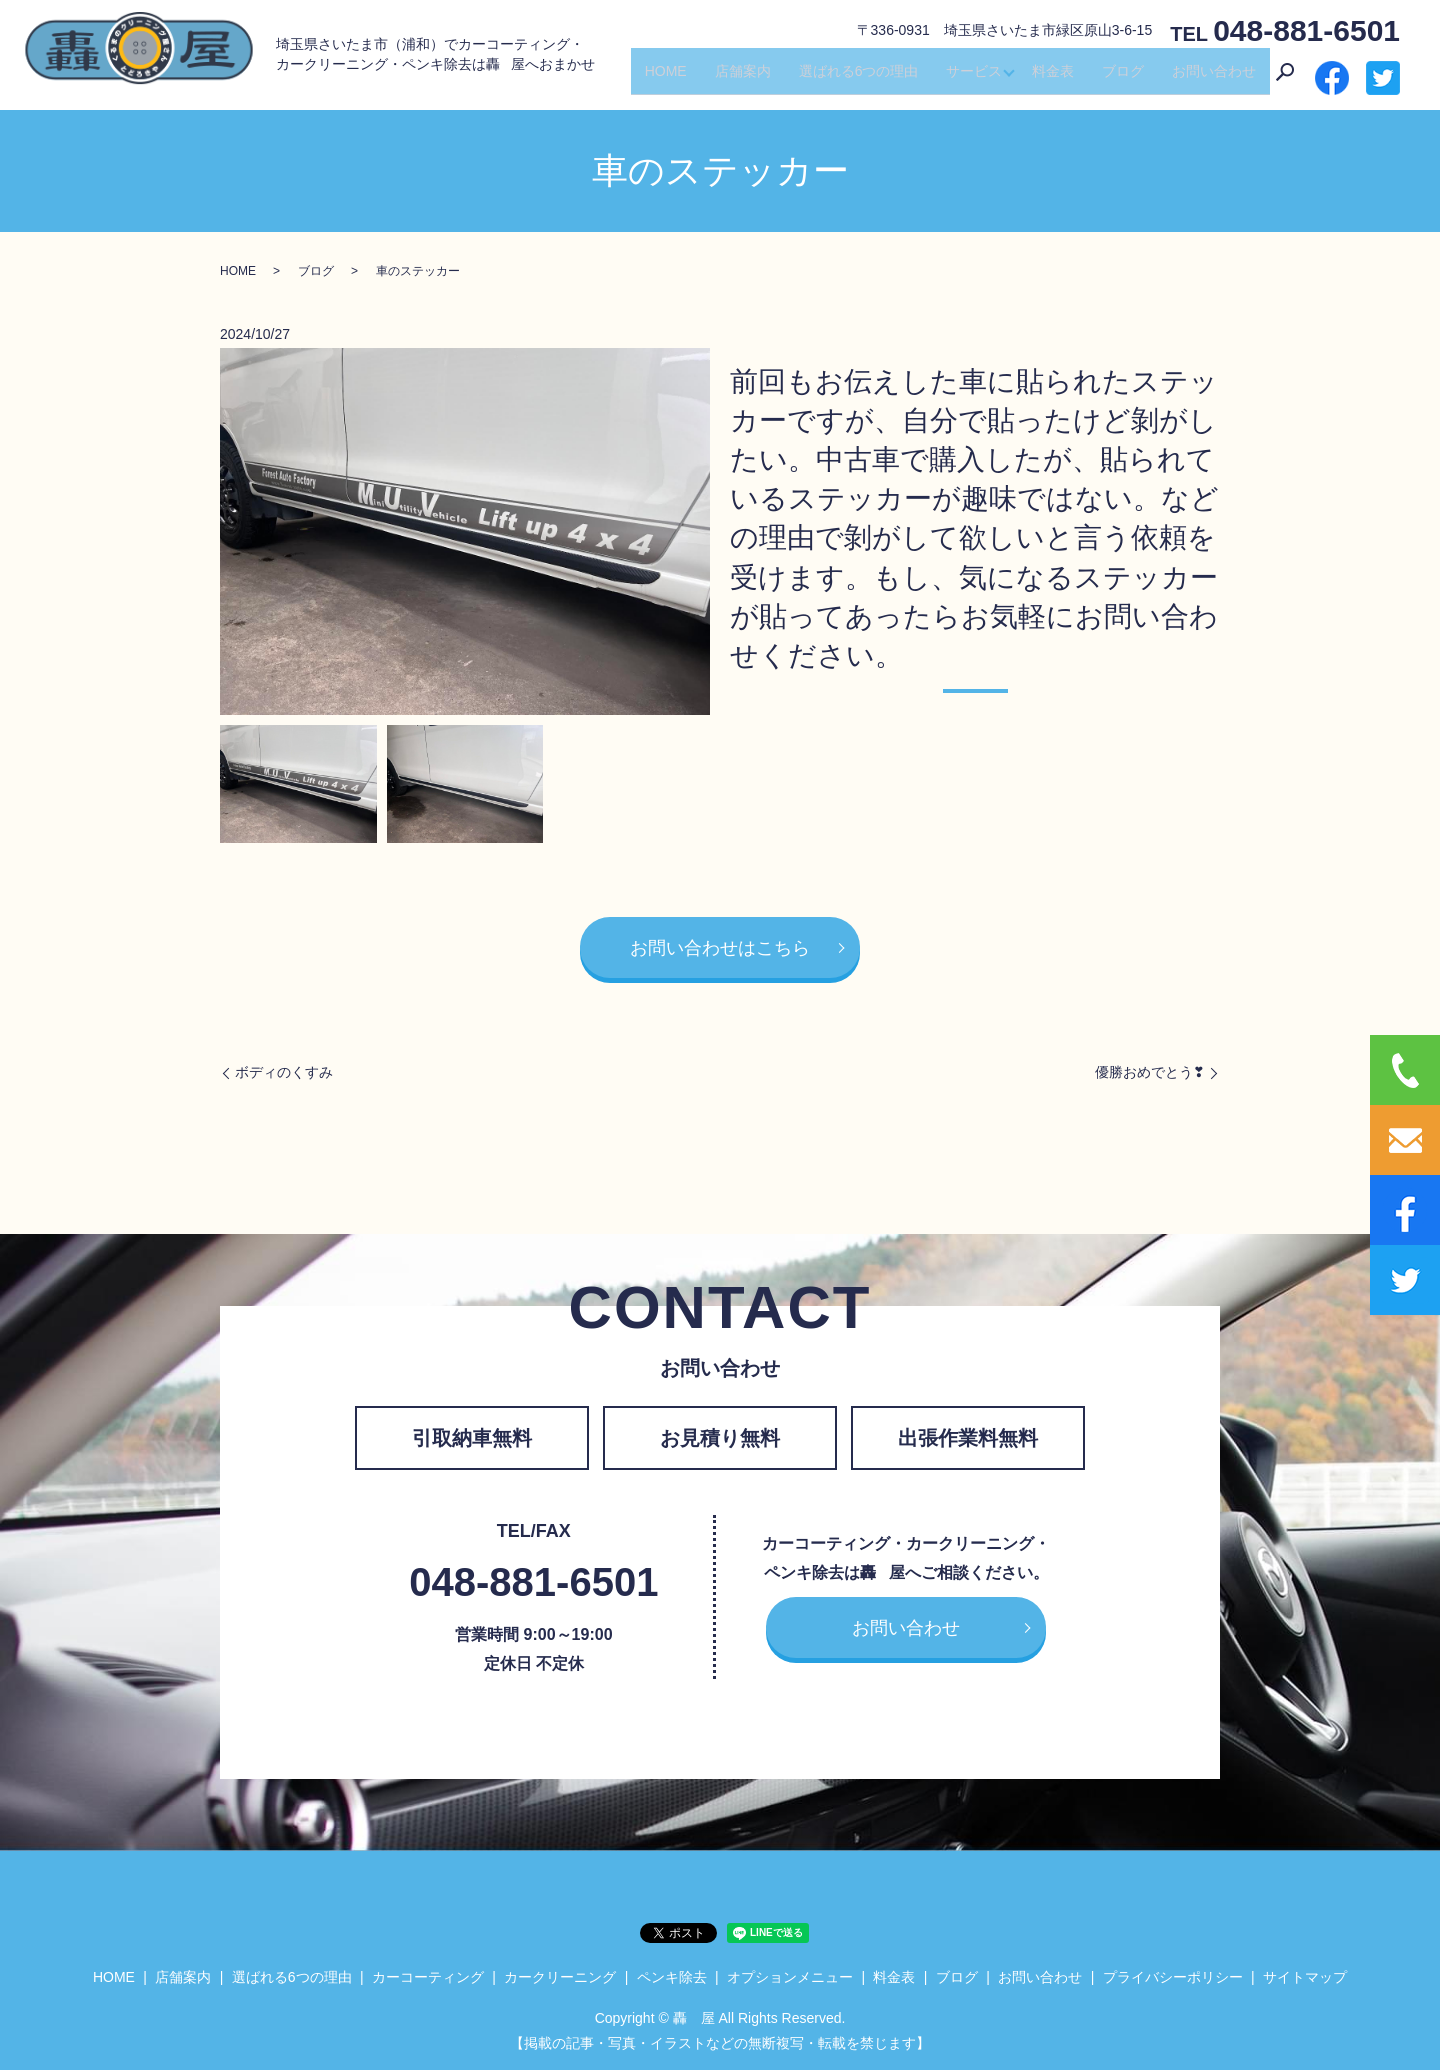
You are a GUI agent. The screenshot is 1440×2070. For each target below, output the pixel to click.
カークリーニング (560, 1977)
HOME (660, 78)
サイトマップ (1305, 1977)
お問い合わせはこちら (720, 948)
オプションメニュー (790, 1977)
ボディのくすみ (284, 1072)
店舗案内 (737, 78)
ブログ (1123, 78)
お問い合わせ (1214, 78)
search (1285, 79)
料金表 (1053, 78)
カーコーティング (428, 1977)
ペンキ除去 (672, 1977)
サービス (969, 78)
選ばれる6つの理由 (853, 78)
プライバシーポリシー (1173, 1977)
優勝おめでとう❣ (1150, 1072)
